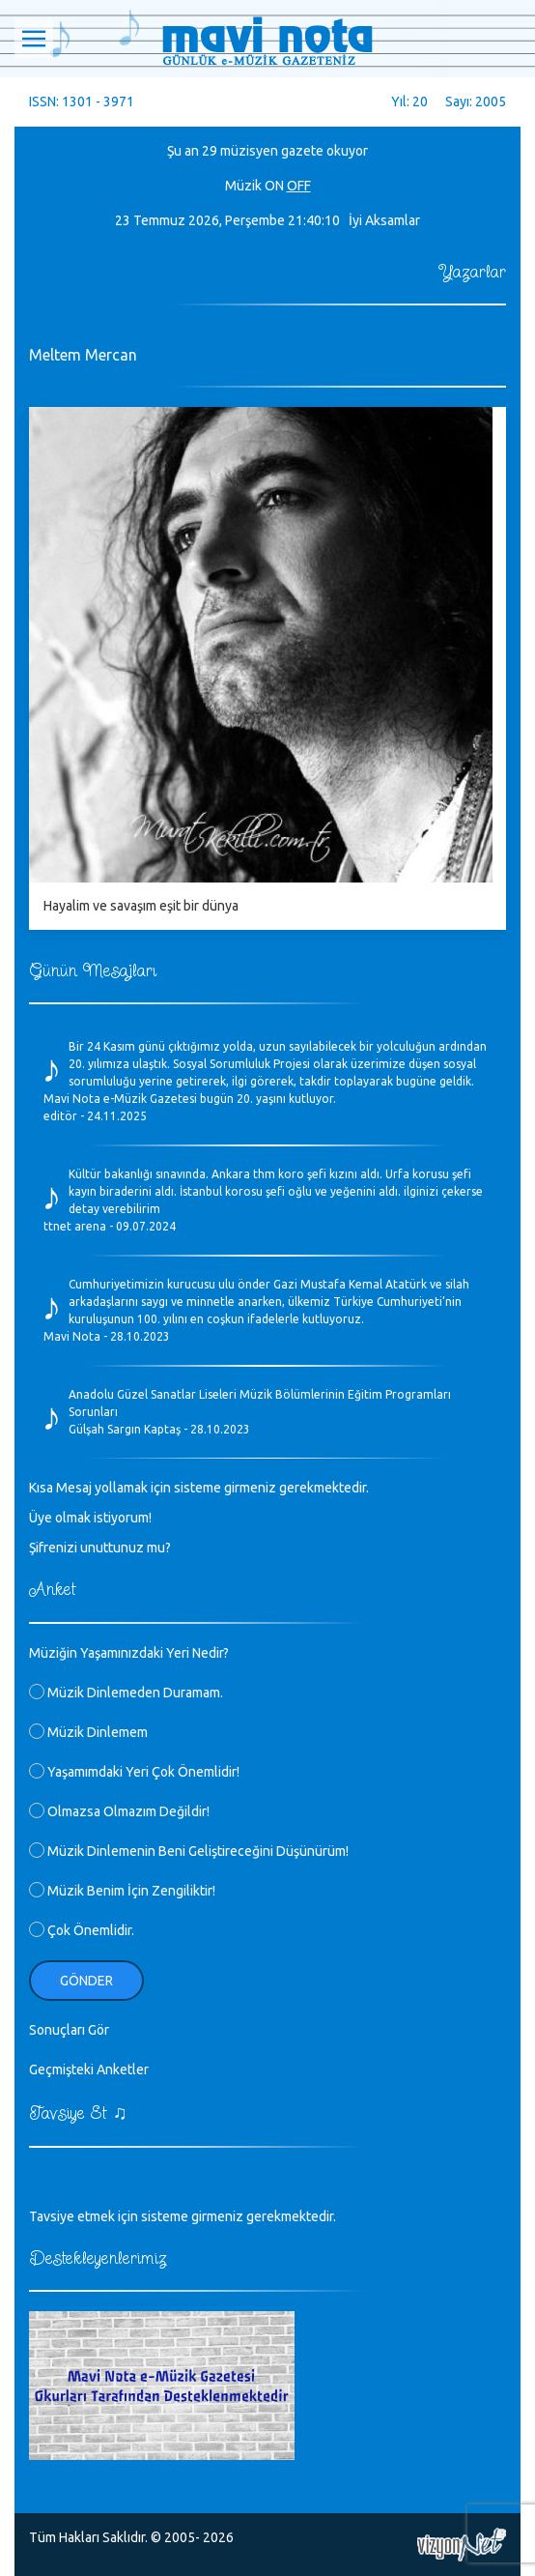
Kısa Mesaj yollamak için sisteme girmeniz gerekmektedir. (199, 1487)
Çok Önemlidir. (81, 1930)
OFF (299, 185)
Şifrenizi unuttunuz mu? (100, 1547)
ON (274, 185)
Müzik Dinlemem (88, 1732)
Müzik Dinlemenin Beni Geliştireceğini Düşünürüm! (189, 1851)
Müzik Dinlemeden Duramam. (126, 1692)
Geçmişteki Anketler (89, 2069)
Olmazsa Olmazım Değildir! (119, 1811)
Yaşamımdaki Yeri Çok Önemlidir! (134, 1772)
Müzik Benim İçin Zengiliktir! (122, 1890)
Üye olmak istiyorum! (90, 1517)
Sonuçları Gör (69, 2030)
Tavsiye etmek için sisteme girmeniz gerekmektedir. (182, 2216)
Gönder (86, 1980)
